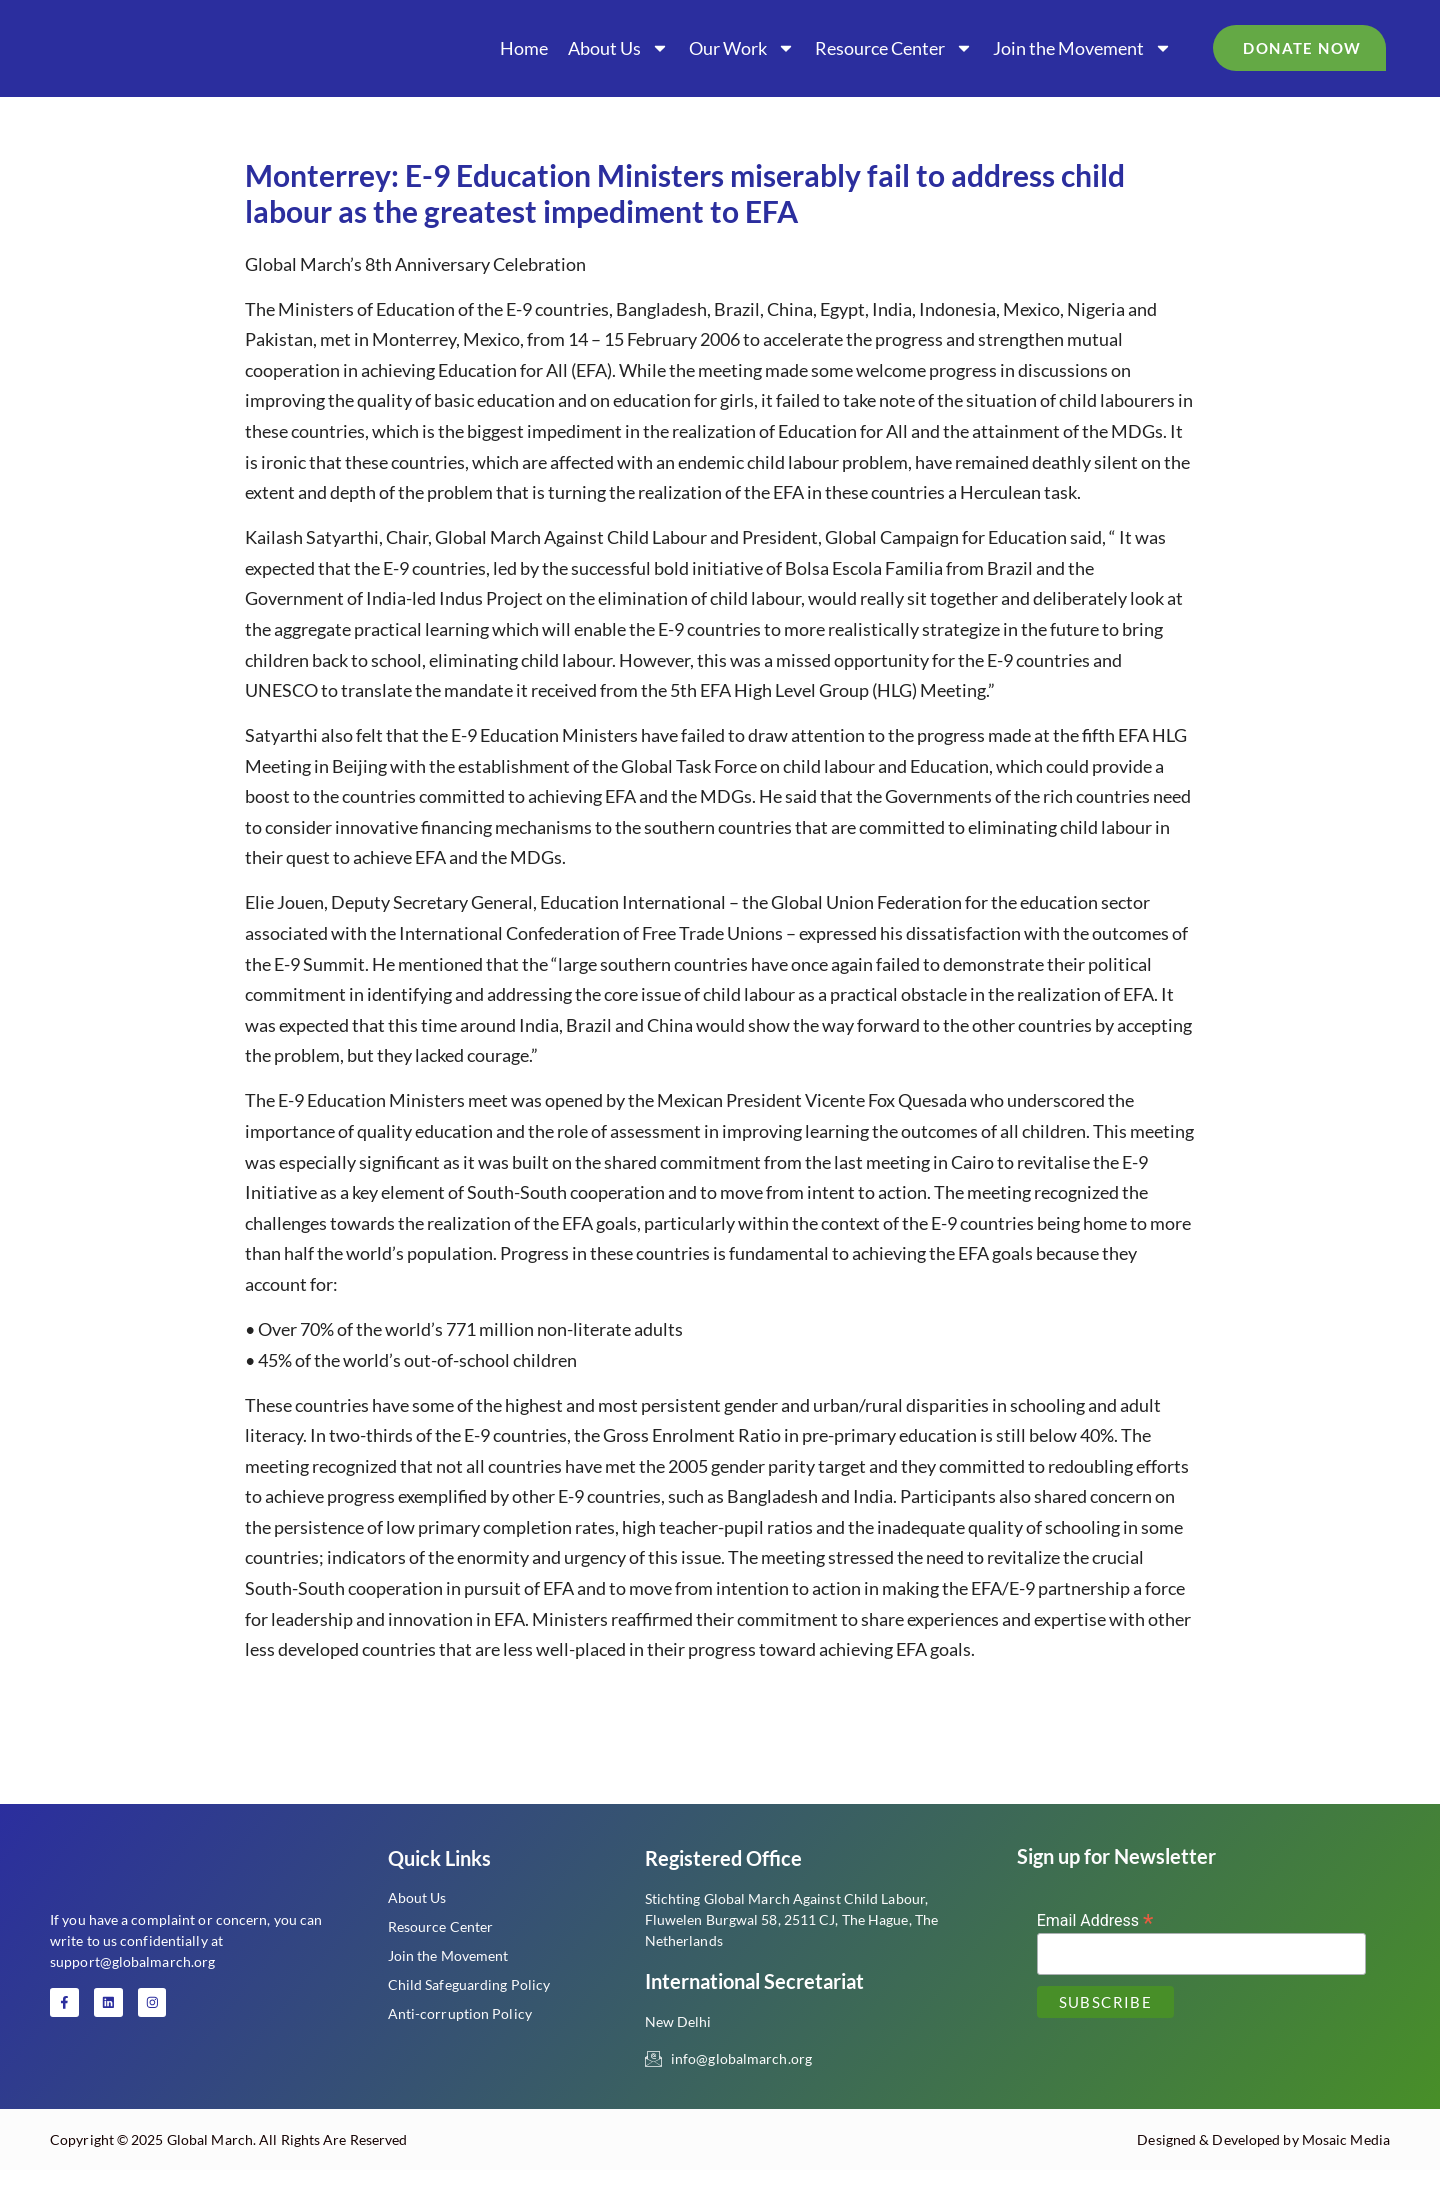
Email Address (1095, 1919)
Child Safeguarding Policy (469, 1984)
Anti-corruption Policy (460, 2013)
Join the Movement (1082, 48)
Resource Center (894, 48)
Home (524, 48)
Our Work (742, 48)
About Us (618, 48)
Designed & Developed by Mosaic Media (1263, 2157)
